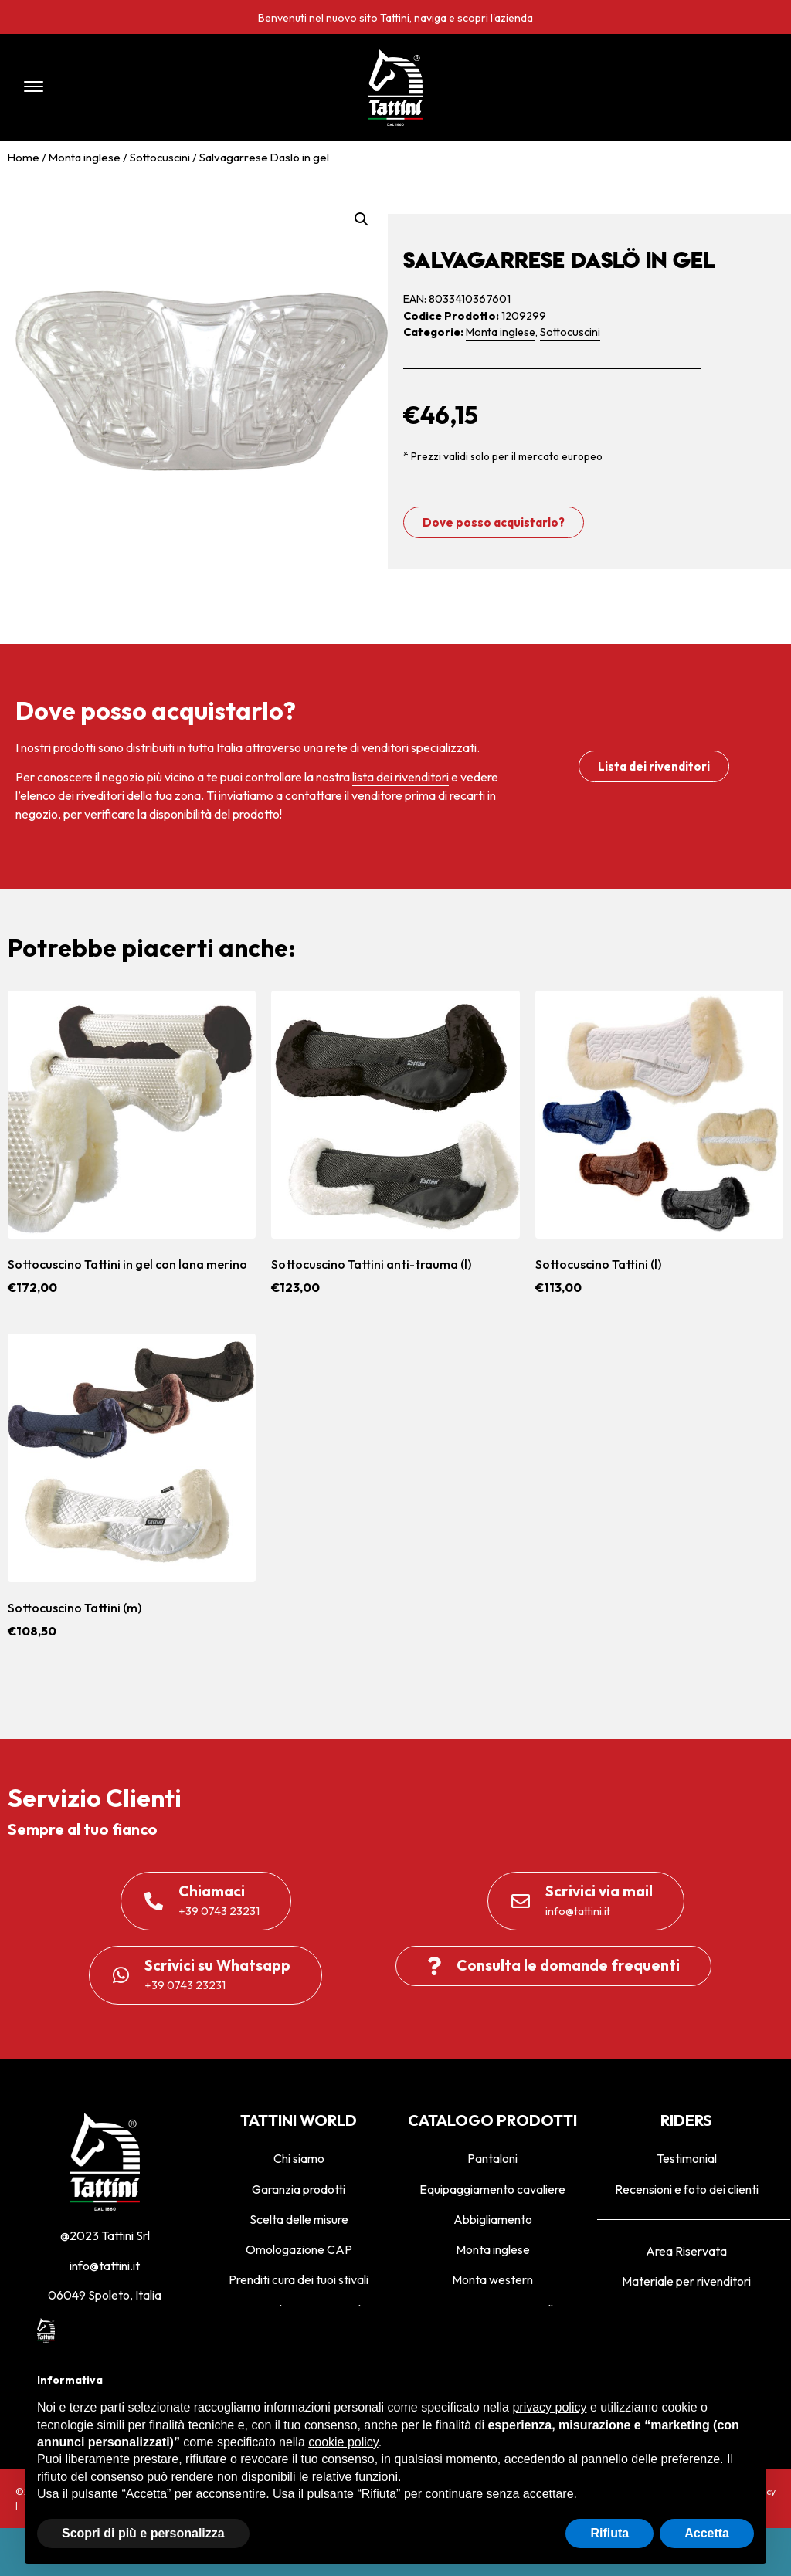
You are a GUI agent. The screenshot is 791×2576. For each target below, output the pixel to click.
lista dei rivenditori (400, 777)
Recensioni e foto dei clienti (687, 2189)
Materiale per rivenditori (686, 2281)
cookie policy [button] (343, 2442)
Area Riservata (686, 2251)
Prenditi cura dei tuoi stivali (298, 2279)
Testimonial (687, 2158)
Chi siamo (298, 2158)
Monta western (492, 2279)
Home (23, 157)
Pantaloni (492, 2158)
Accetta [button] (706, 2533)
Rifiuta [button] (609, 2533)
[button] (163, 87)
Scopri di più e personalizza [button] (143, 2533)
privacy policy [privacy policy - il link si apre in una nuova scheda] (549, 2407)
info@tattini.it (105, 2265)
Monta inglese (85, 157)
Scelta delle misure (299, 2219)
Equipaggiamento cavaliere (492, 2189)
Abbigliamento (492, 2219)
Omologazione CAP (299, 2249)
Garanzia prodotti (298, 2189)
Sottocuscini (160, 157)
